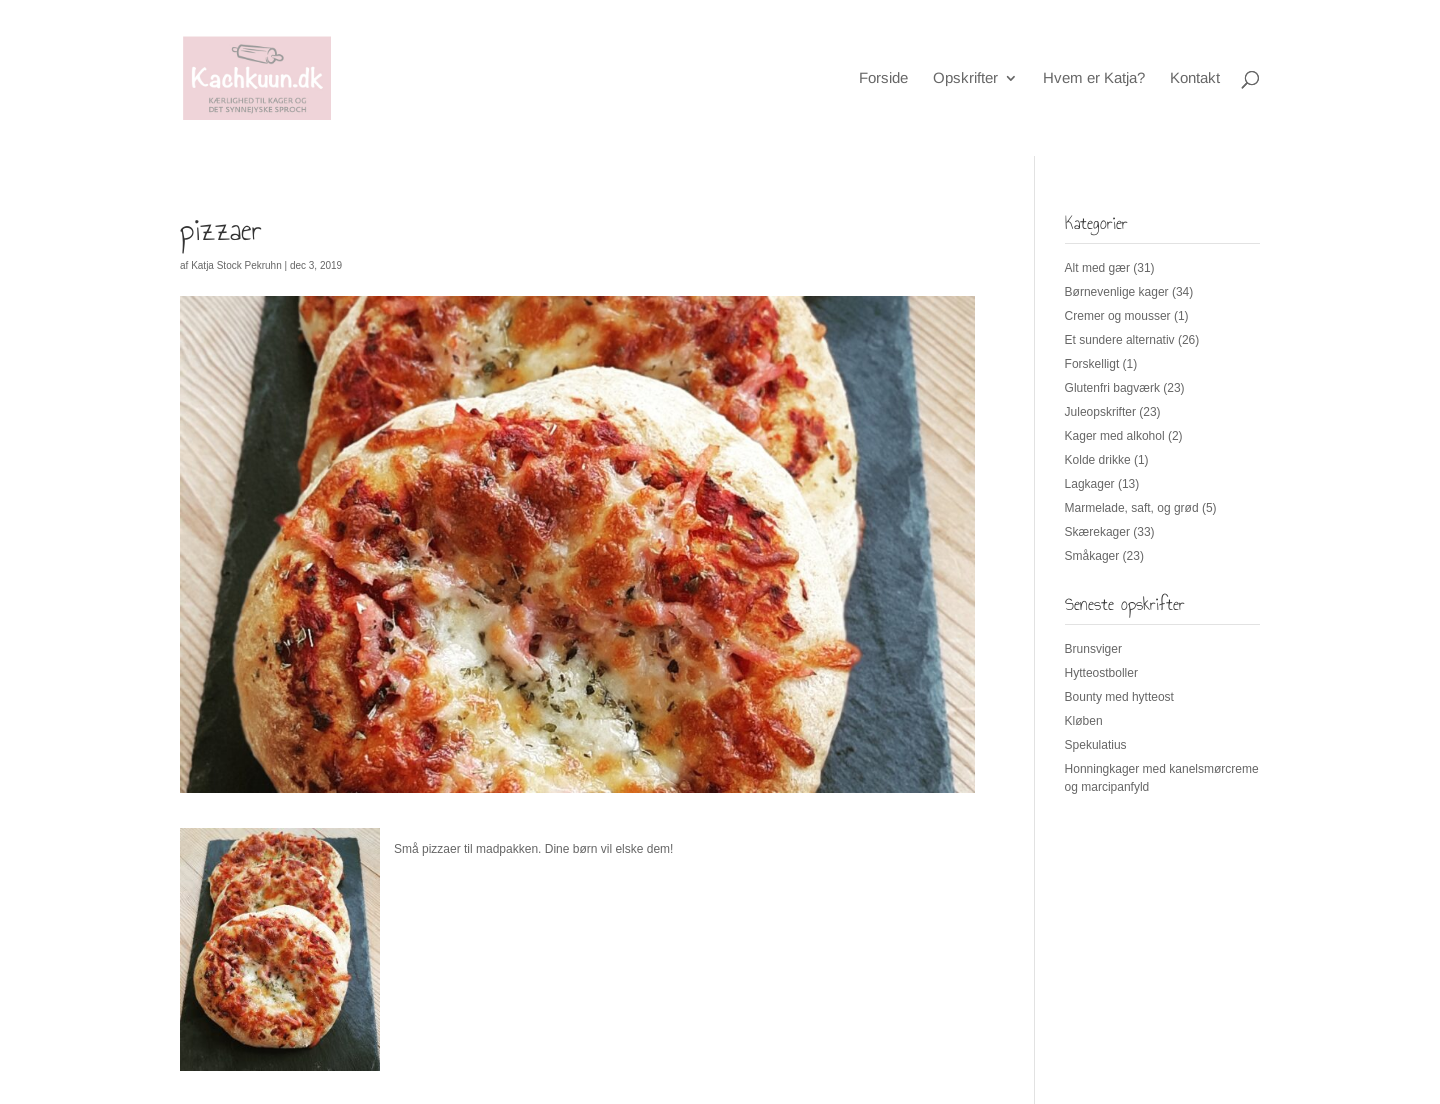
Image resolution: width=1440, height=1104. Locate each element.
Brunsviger (1093, 649)
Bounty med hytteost (1119, 697)
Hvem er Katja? (1094, 78)
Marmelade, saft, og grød (1132, 508)
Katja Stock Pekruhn (236, 265)
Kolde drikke (1098, 460)
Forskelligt (1092, 364)
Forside (883, 78)
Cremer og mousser (1118, 316)
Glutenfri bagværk (1112, 388)
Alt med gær (1097, 268)
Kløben (1084, 721)
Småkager (1092, 556)
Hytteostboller (1101, 673)
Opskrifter (965, 78)
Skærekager (1097, 532)
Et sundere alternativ (1120, 340)
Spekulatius (1096, 745)
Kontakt (1195, 78)
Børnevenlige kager (1117, 292)
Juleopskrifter (1100, 412)
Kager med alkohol (1115, 436)
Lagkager (1090, 484)
